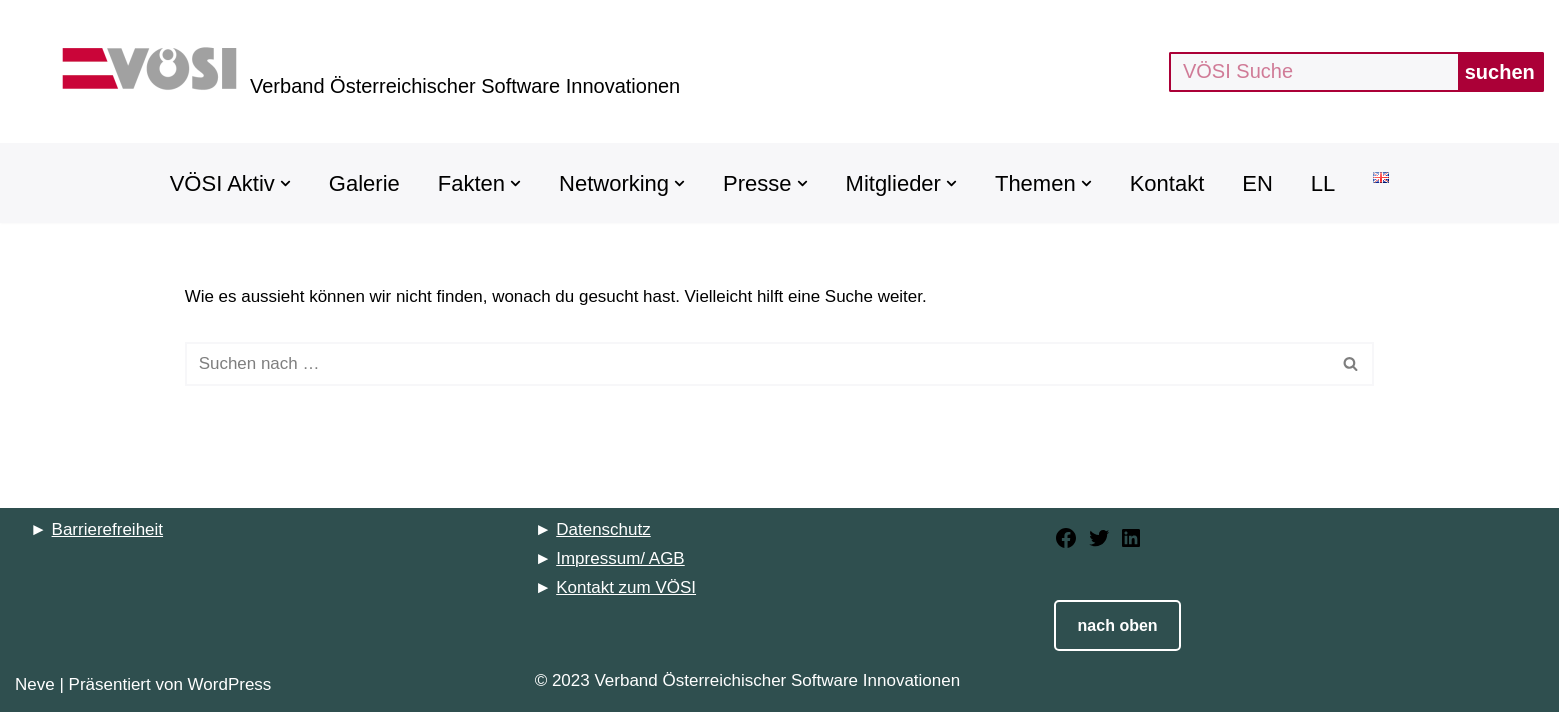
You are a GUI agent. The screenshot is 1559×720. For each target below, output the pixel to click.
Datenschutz (603, 537)
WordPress (230, 692)
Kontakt (1167, 183)
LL (1323, 183)
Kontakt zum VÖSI (626, 595)
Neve (35, 692)
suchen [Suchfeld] (1500, 72)
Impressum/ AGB (620, 566)
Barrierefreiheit (108, 537)
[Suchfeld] (1313, 72)
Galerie (364, 183)
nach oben (1118, 633)
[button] (285, 183)
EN (1257, 183)
